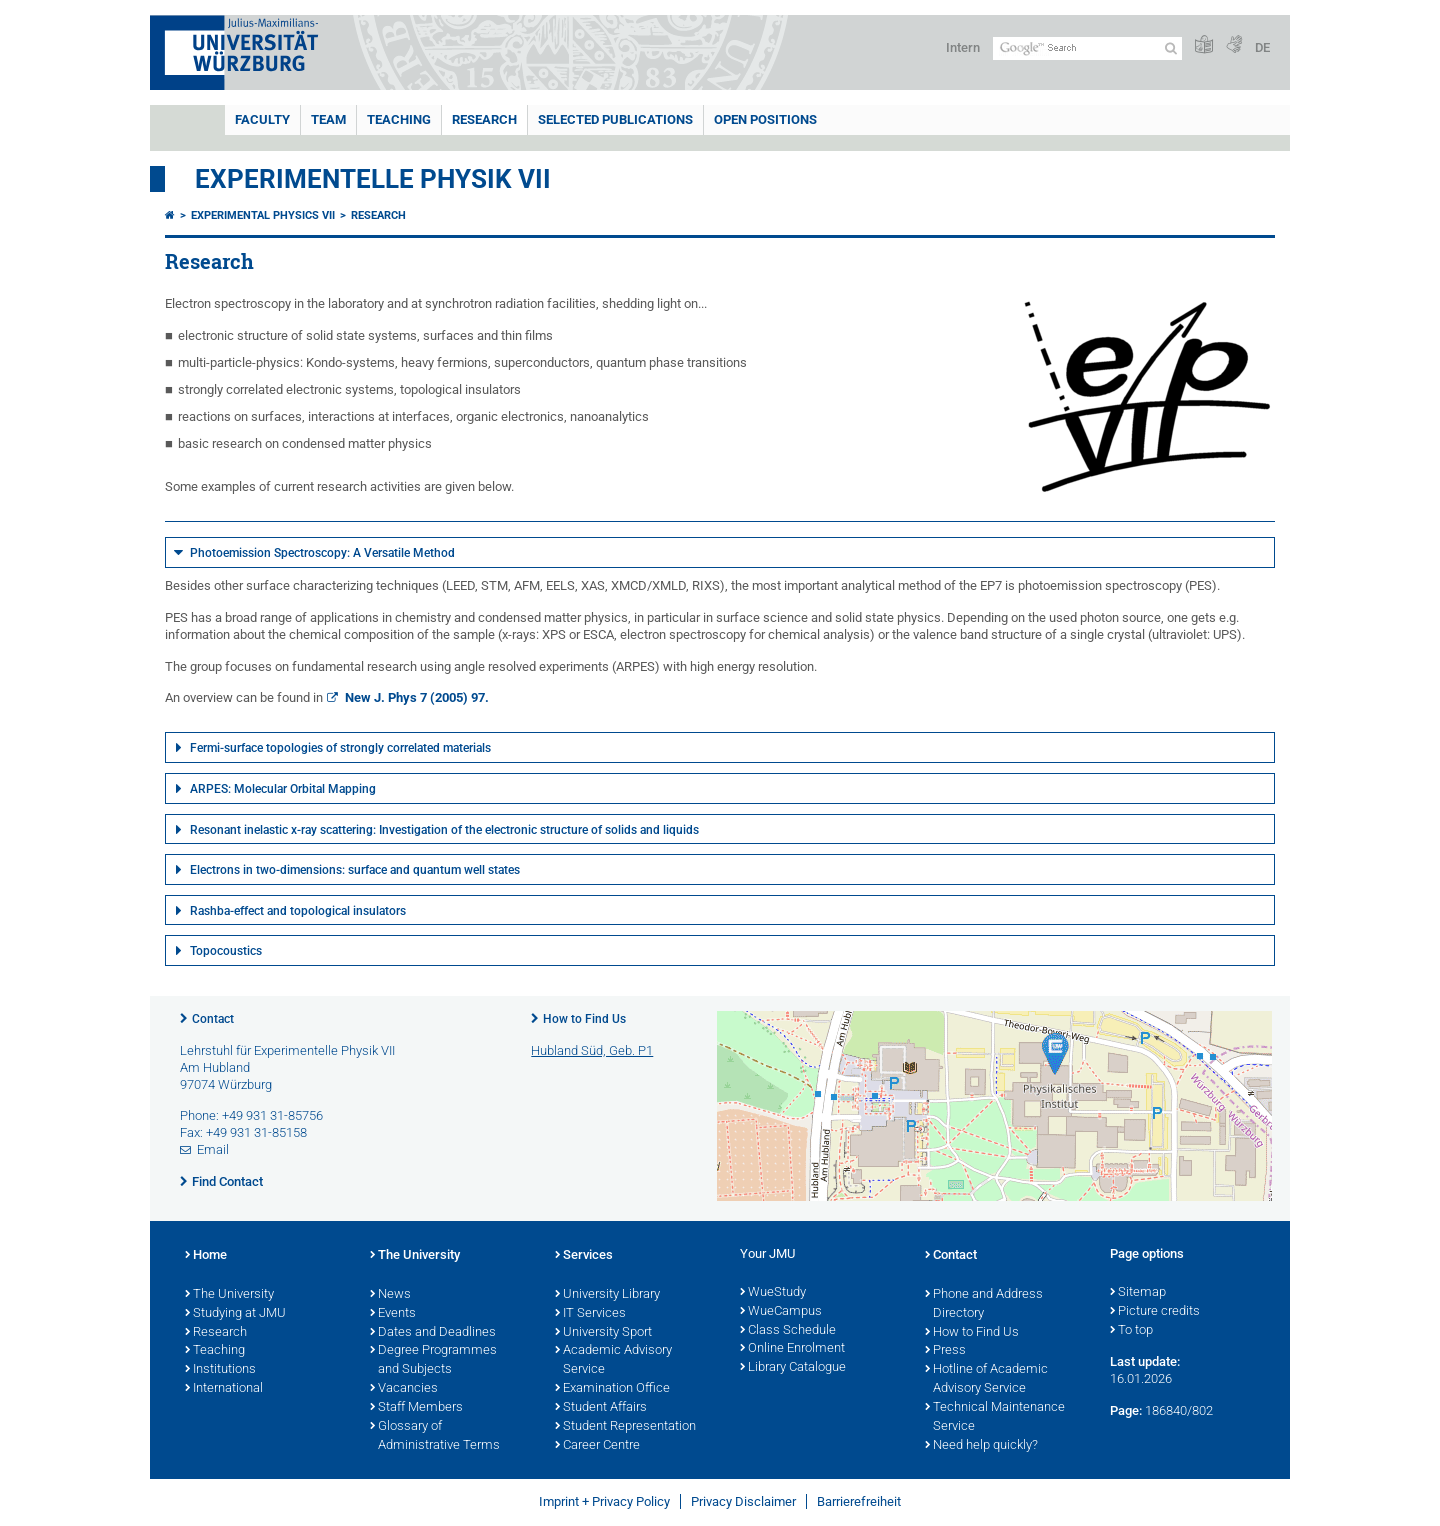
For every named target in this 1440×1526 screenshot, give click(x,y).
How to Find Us (584, 1019)
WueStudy (773, 1293)
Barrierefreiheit (859, 1501)
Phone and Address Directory (984, 1304)
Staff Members (416, 1408)
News (390, 1295)
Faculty (262, 119)
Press (945, 1351)
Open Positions (765, 119)
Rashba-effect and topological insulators (298, 911)
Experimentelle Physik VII (373, 179)
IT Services (590, 1314)
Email (213, 1149)
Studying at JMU (235, 1314)
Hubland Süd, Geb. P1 (592, 1050)
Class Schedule (788, 1331)
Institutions (220, 1370)
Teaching (399, 119)
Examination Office (612, 1389)
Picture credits (1155, 1312)
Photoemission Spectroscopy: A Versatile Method (322, 553)
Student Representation (625, 1427)
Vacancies (404, 1389)
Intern (963, 47)
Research (484, 119)
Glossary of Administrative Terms (435, 1436)
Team (328, 119)
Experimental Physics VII (263, 215)
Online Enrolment (792, 1349)
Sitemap (1138, 1293)
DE (1262, 47)
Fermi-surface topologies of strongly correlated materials (340, 748)
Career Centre (597, 1446)
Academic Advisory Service (613, 1360)
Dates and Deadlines (433, 1333)
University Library (607, 1295)
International (224, 1389)
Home (206, 1256)
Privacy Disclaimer (743, 1501)
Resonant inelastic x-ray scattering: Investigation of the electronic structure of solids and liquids (444, 830)
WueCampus (781, 1312)
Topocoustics (226, 951)
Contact (213, 1019)
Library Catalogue (793, 1368)
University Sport (603, 1333)
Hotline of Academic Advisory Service (986, 1379)
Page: (1126, 1410)
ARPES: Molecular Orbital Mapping (283, 789)
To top (1131, 1331)
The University (229, 1295)
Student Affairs (601, 1408)
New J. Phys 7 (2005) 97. (415, 697)
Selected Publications (615, 119)
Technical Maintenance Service (995, 1417)
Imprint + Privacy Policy (604, 1501)
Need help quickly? (981, 1446)
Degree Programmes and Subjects (433, 1360)
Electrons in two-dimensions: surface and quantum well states (355, 870)
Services (584, 1256)
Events (393, 1314)
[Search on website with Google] (1087, 48)
